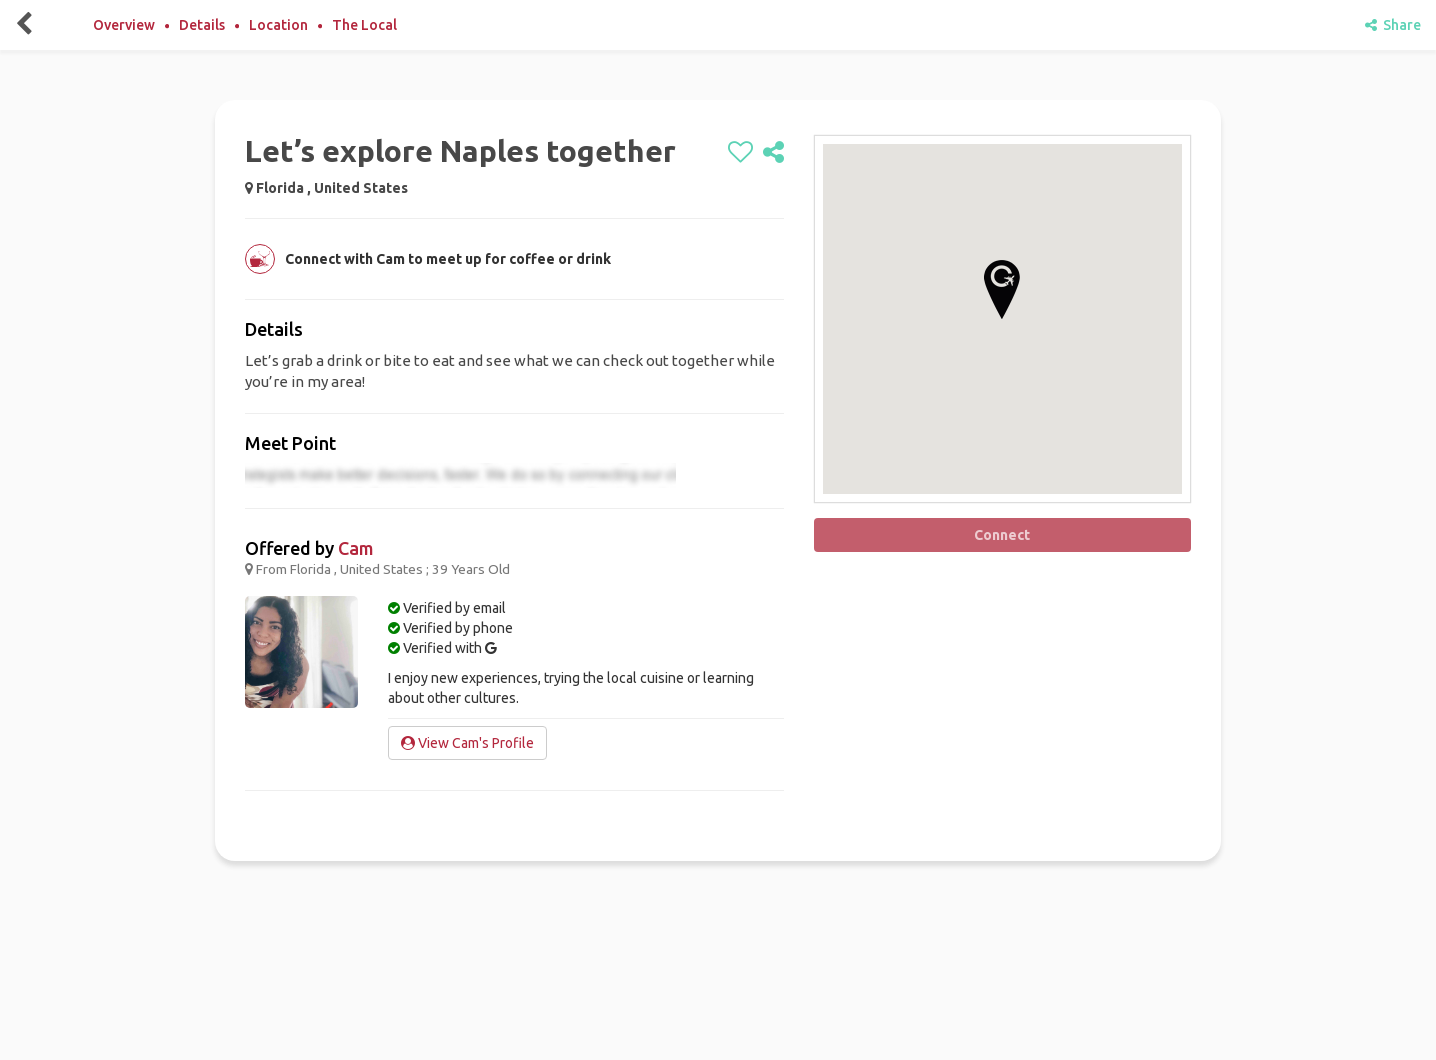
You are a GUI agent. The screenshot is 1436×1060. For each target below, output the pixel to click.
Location (278, 25)
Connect (1002, 535)
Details (202, 25)
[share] (773, 153)
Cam (356, 548)
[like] (740, 153)
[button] (1002, 289)
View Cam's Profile (467, 743)
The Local (364, 25)
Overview (124, 25)
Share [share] (1393, 25)
